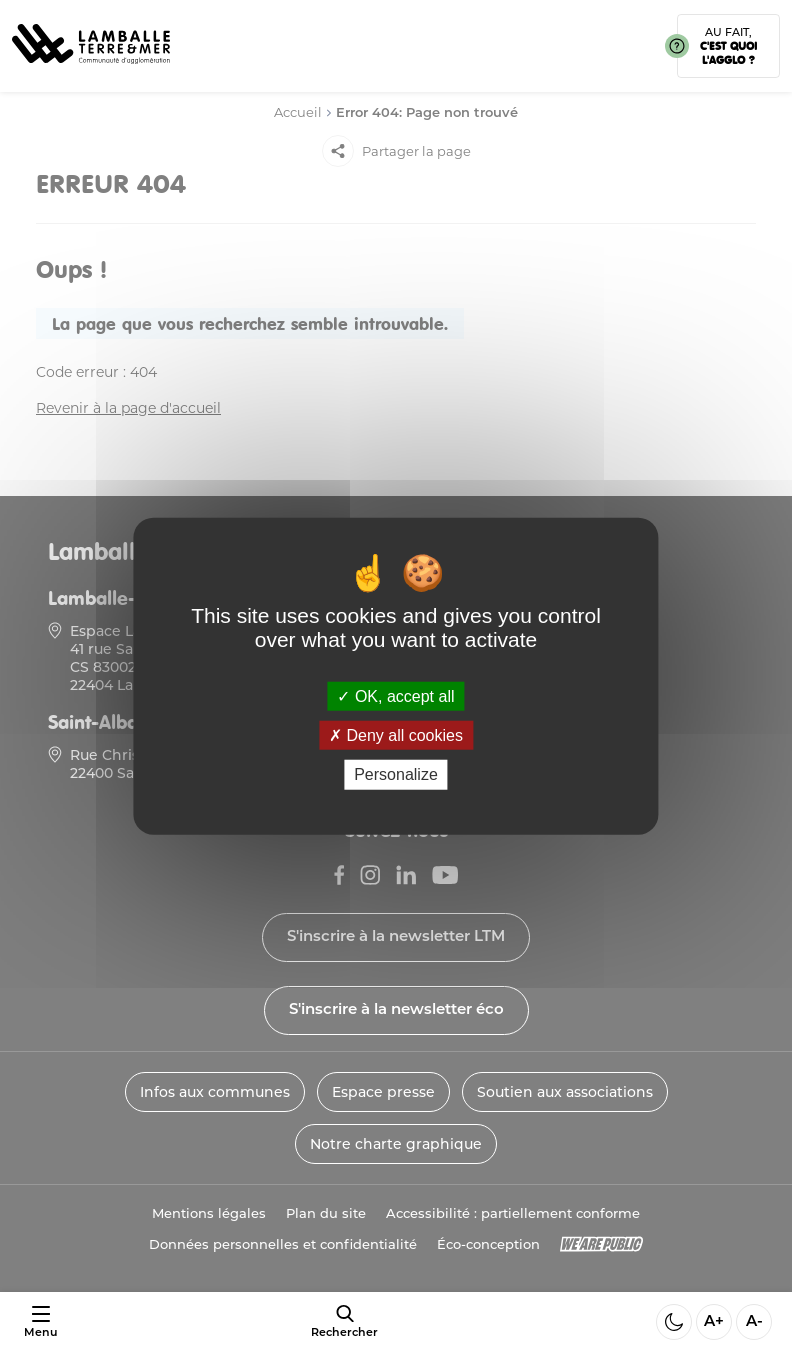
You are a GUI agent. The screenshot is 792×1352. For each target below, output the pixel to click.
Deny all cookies (396, 735)
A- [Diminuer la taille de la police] (754, 1322)
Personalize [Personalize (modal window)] (396, 774)
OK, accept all (395, 696)
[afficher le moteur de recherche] (344, 1322)
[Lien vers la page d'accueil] (91, 70)
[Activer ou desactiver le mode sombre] (674, 1322)
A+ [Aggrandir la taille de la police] (714, 1322)
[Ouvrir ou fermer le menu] (40, 1322)
